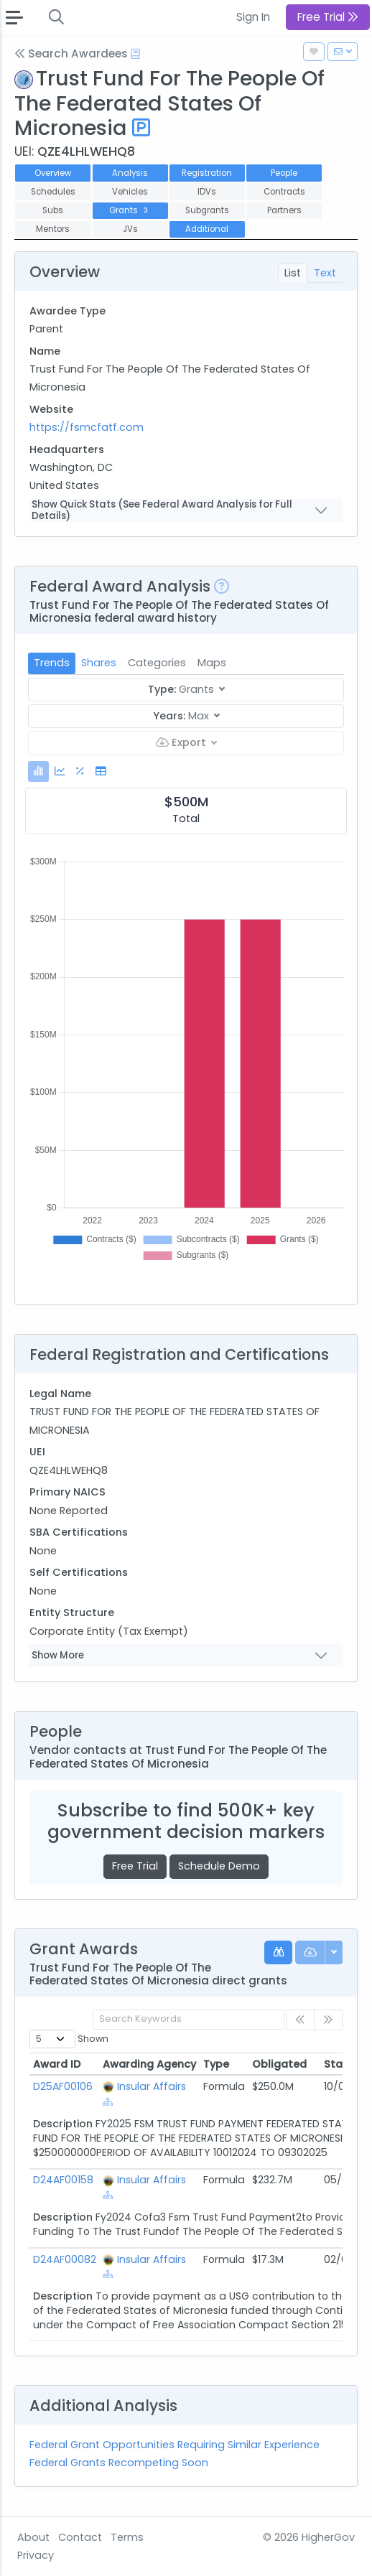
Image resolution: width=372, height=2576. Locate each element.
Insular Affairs (151, 2086)
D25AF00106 (63, 2086)
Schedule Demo (219, 1866)
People (284, 173)
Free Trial (135, 1866)
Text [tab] (325, 273)
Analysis (130, 173)
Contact (80, 2537)
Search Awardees (71, 53)
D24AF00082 (64, 2259)
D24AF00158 (63, 2180)
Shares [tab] (98, 662)
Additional (206, 229)
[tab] (38, 771)
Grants (129, 210)
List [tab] (292, 273)
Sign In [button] (253, 16)
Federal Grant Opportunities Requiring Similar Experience (174, 2444)
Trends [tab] (52, 662)
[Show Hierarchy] (108, 2101)
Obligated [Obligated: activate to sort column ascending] (279, 2064)
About (33, 2537)
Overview (52, 173)
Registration (207, 173)
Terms (127, 2537)
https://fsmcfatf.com (86, 427)
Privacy (35, 2555)
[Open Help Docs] (135, 54)
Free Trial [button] (327, 16)
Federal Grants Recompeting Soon (118, 2462)
